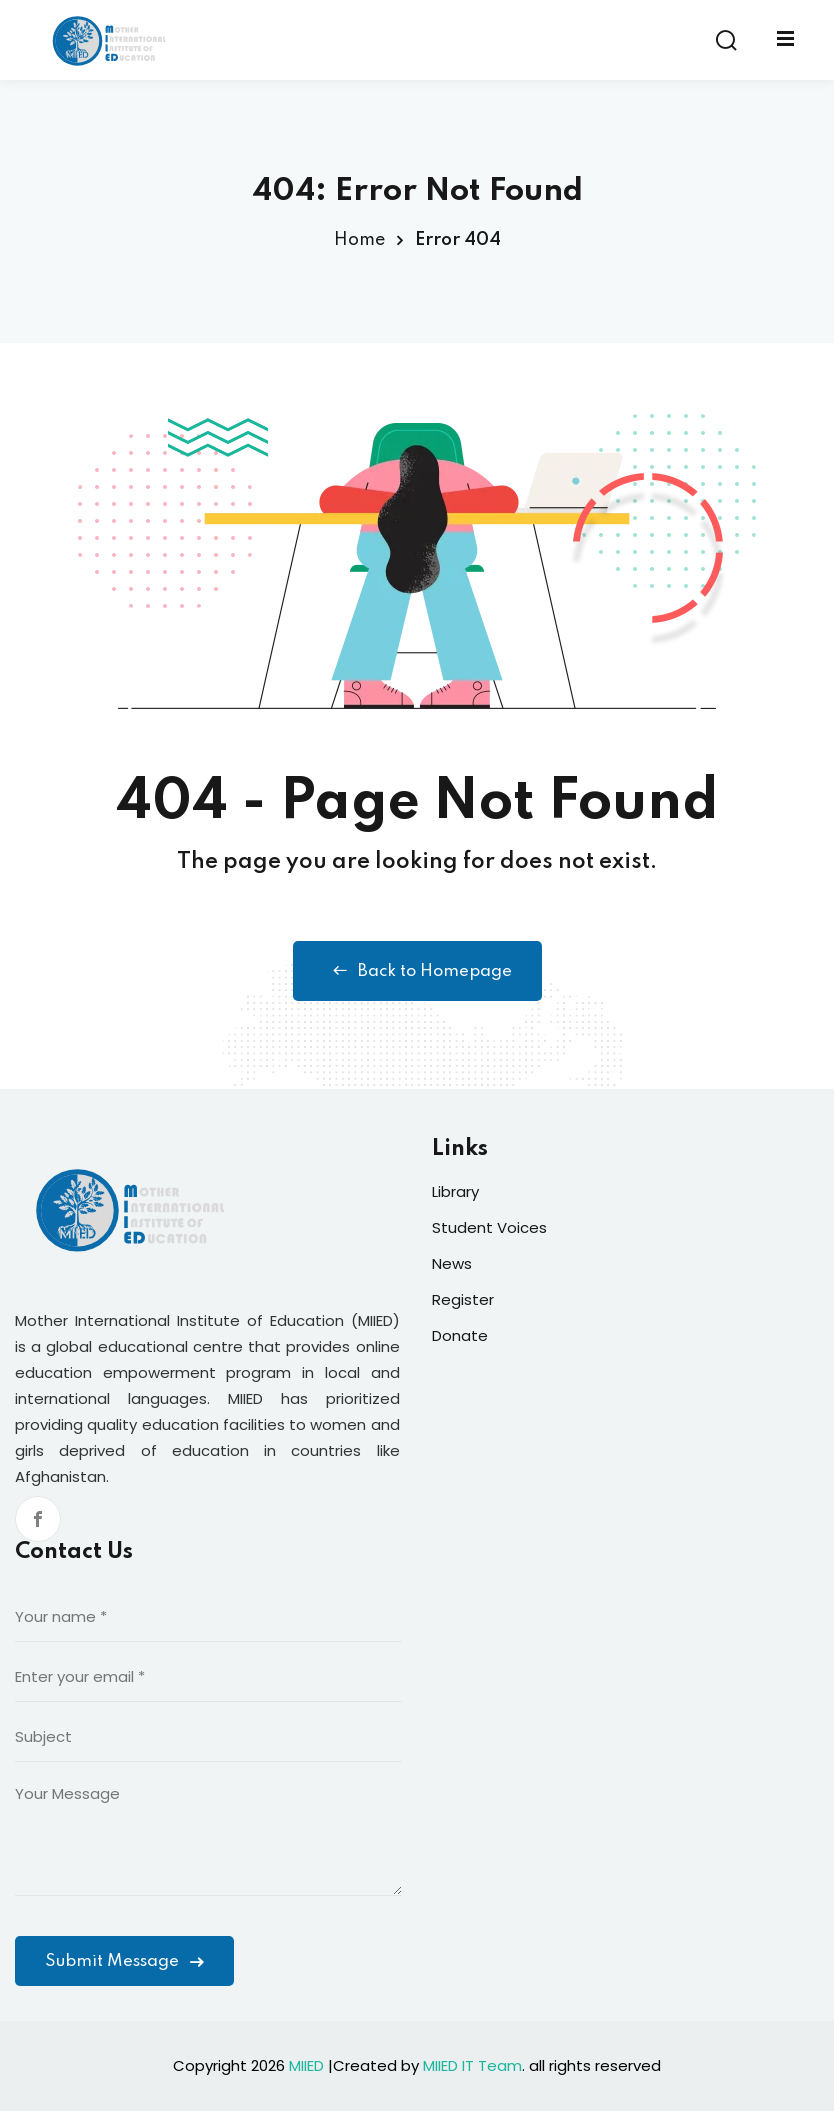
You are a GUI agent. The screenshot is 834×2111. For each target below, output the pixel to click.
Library (455, 1191)
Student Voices (489, 1227)
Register (463, 1299)
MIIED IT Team (472, 2065)
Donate (460, 1335)
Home (359, 240)
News (452, 1263)
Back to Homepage (417, 971)
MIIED (306, 2065)
